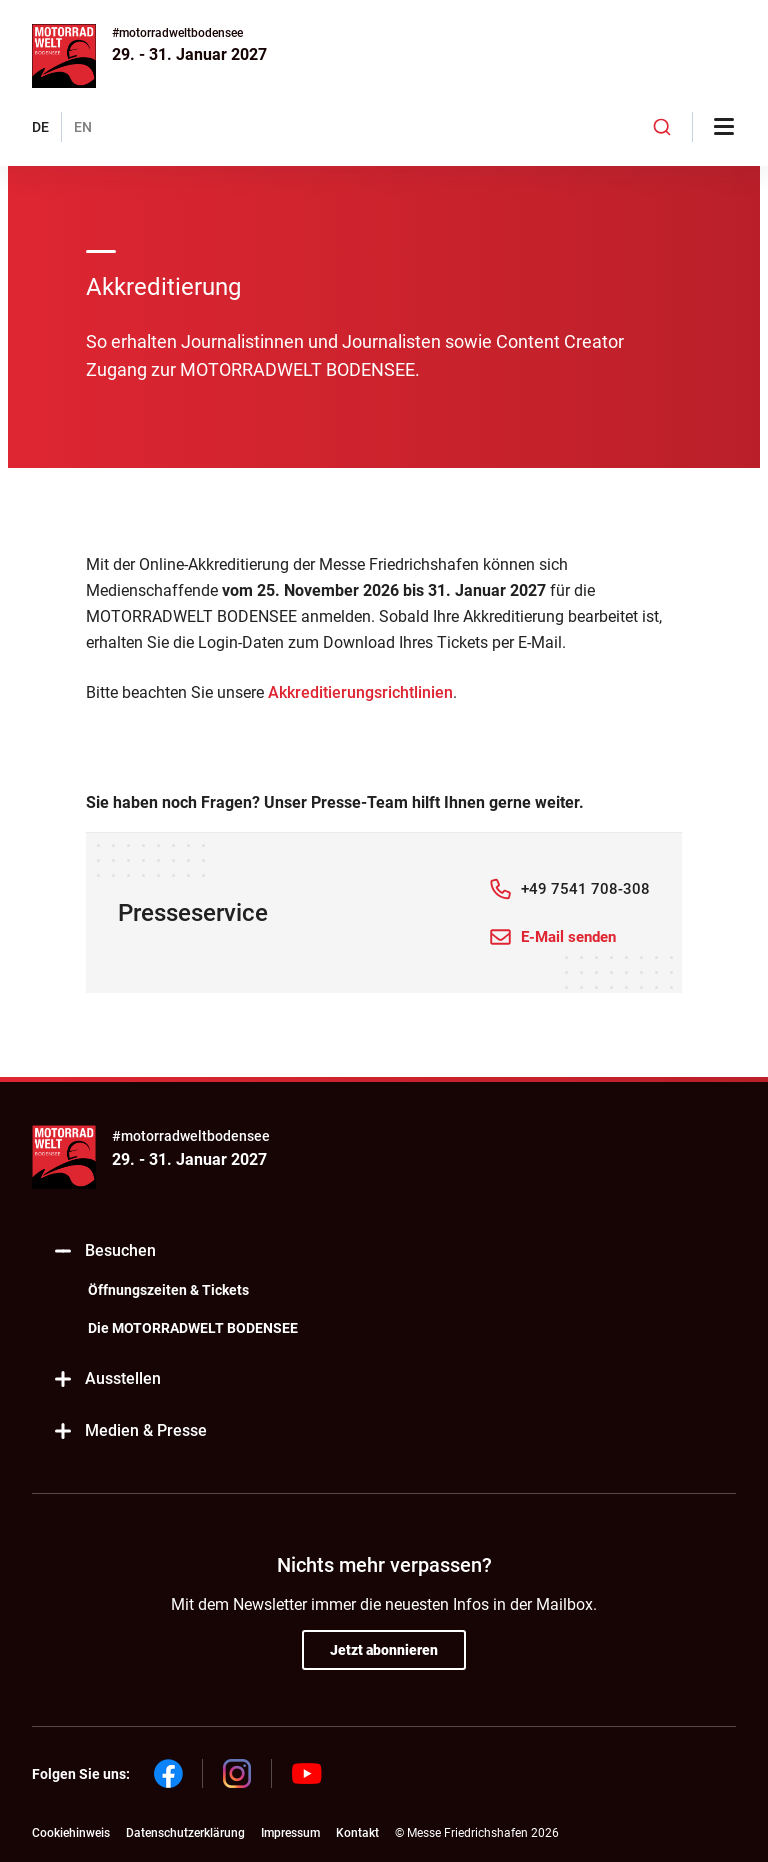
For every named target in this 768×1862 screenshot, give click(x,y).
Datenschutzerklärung (185, 1833)
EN (83, 127)
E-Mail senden (568, 937)
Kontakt (357, 1833)
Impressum (290, 1833)
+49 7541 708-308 (585, 889)
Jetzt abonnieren (384, 1650)
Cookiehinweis (71, 1833)
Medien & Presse (129, 1431)
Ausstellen (106, 1379)
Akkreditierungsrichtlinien (360, 692)
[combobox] (662, 127)
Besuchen (104, 1251)
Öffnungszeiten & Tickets (168, 1290)
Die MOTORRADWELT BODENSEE (193, 1328)
